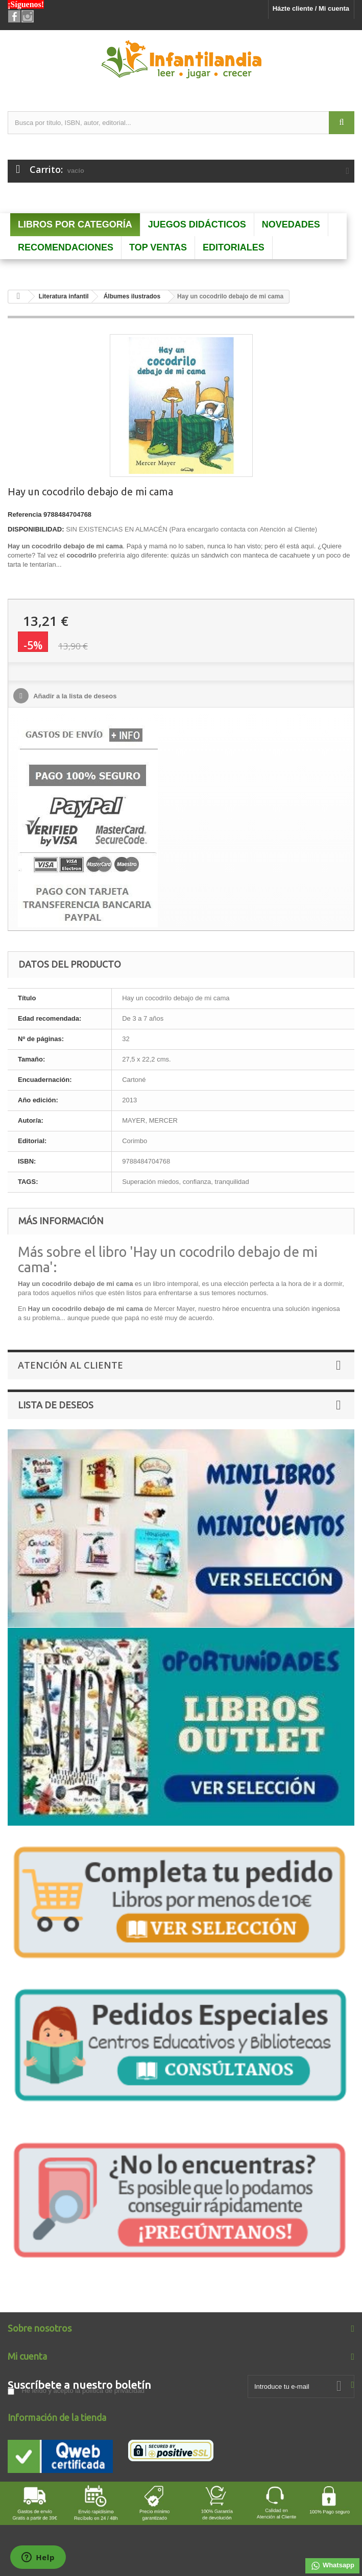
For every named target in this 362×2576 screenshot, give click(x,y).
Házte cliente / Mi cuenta (311, 8)
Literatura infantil (64, 296)
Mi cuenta (27, 2356)
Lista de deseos (55, 1405)
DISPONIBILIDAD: (36, 529)
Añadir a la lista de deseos (74, 696)
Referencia (24, 514)
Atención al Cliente (70, 1365)
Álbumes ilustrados (132, 296)
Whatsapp (332, 2566)
